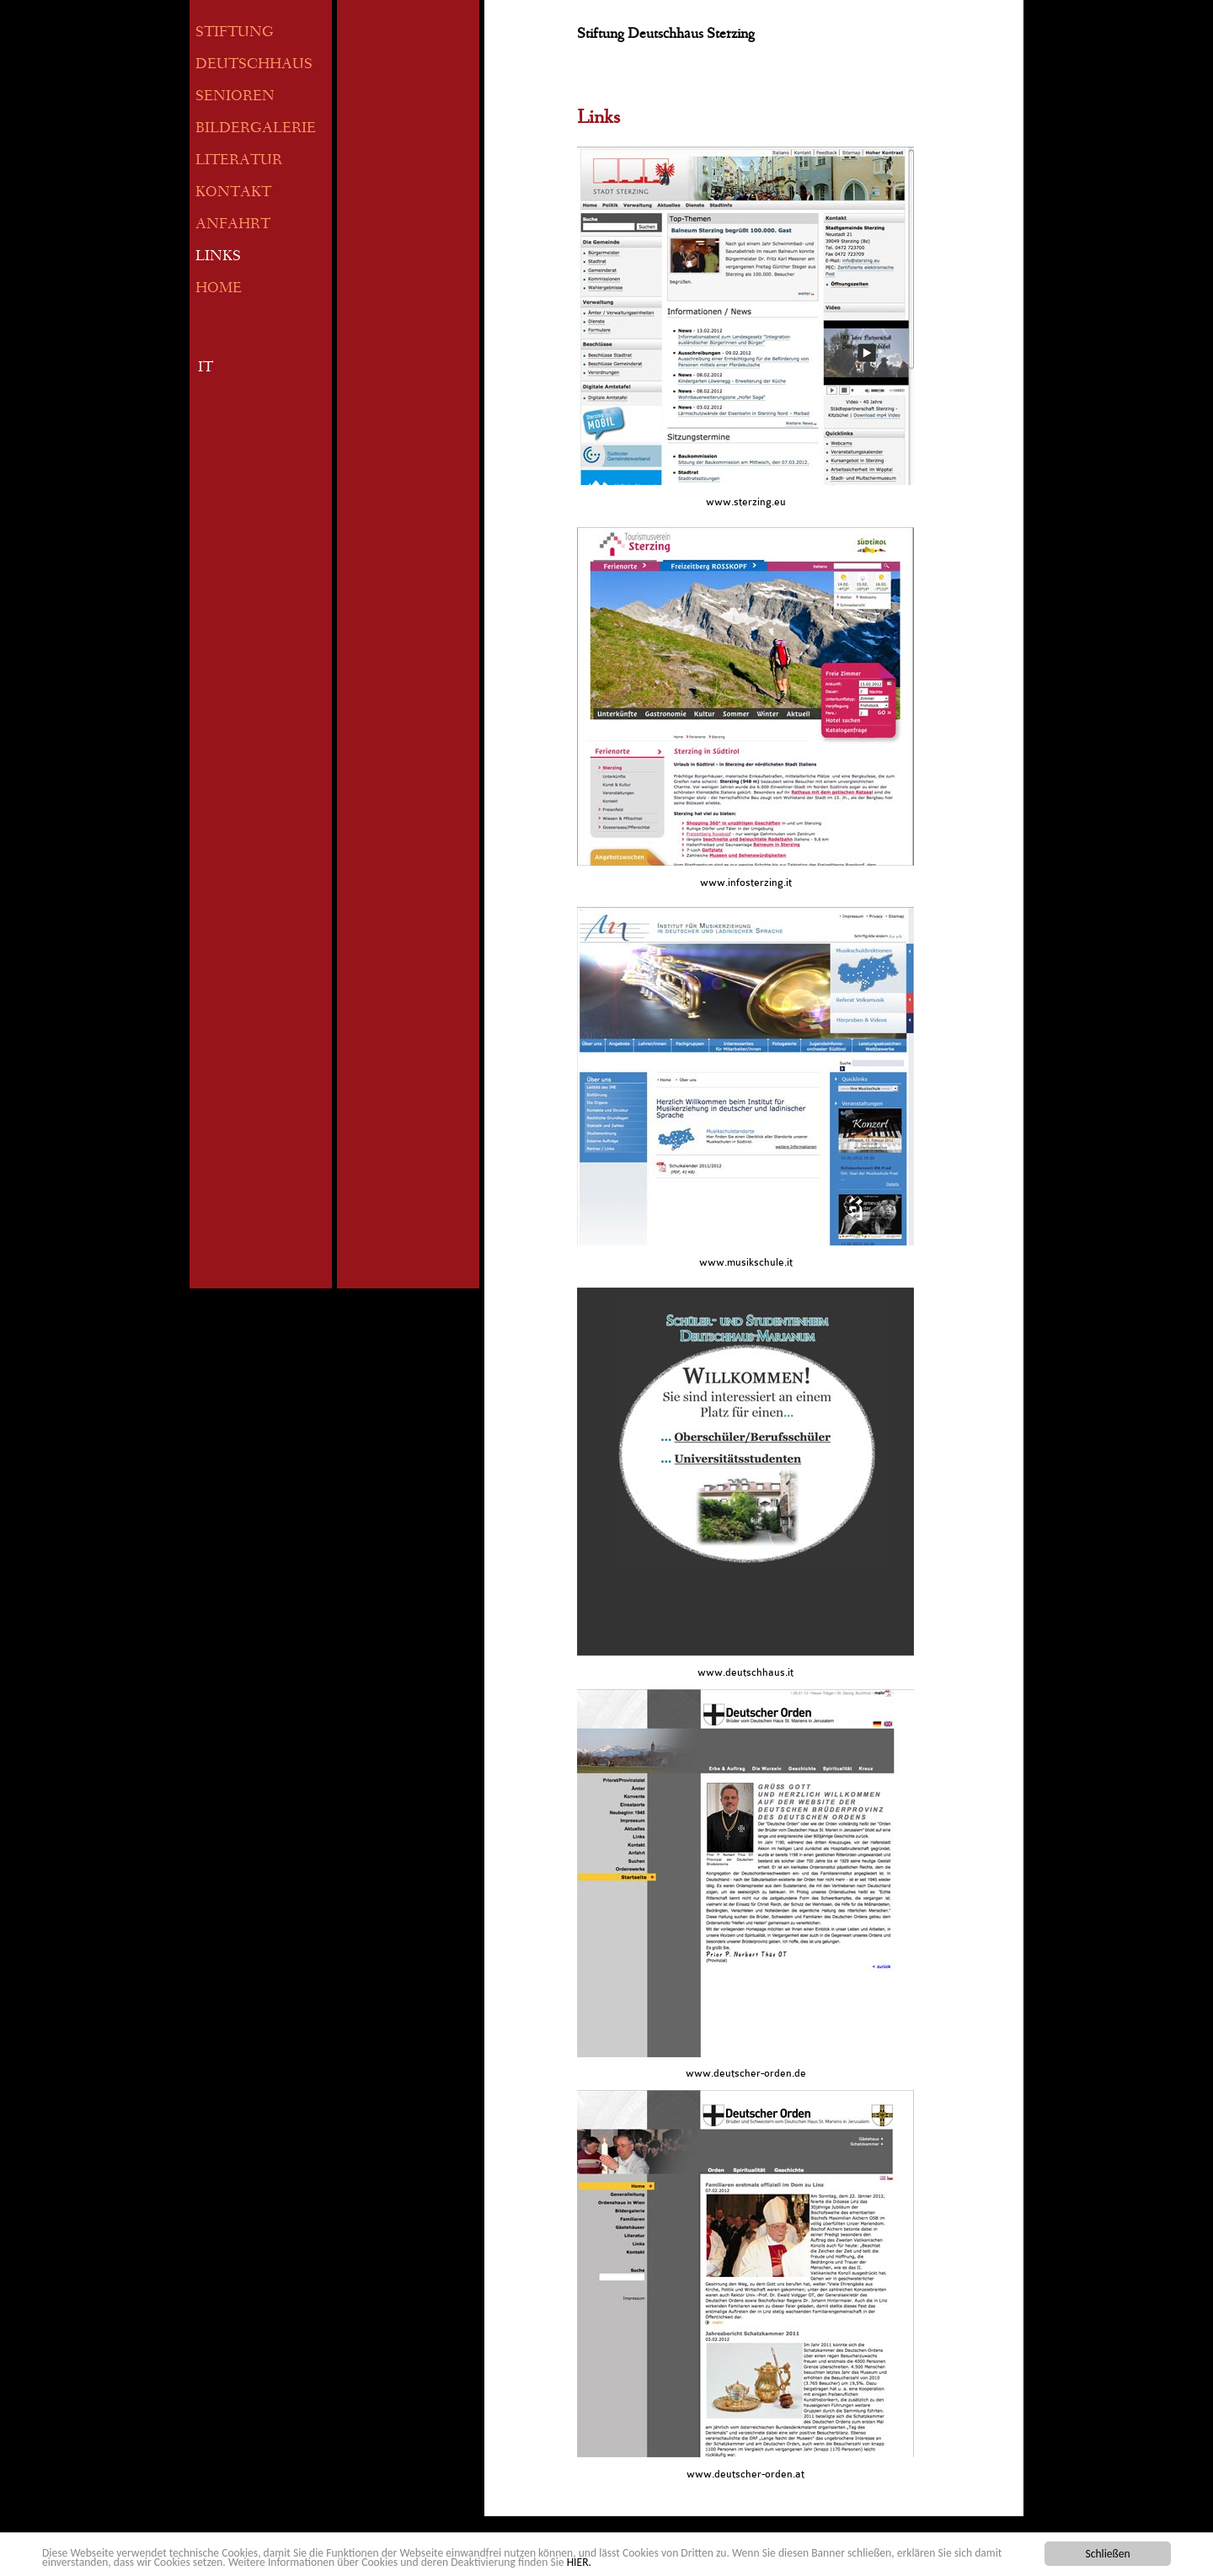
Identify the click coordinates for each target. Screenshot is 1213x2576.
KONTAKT (233, 193)
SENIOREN (235, 97)
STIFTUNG (234, 33)
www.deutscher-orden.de (746, 2073)
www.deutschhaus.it (745, 1672)
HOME (218, 289)
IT (205, 368)
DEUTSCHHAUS (254, 65)
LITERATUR (238, 161)
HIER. (579, 2562)
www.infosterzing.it (746, 882)
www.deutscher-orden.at (745, 2474)
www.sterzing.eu (746, 502)
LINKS (218, 257)
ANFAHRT (232, 225)
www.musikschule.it (746, 1262)
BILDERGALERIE (255, 129)
